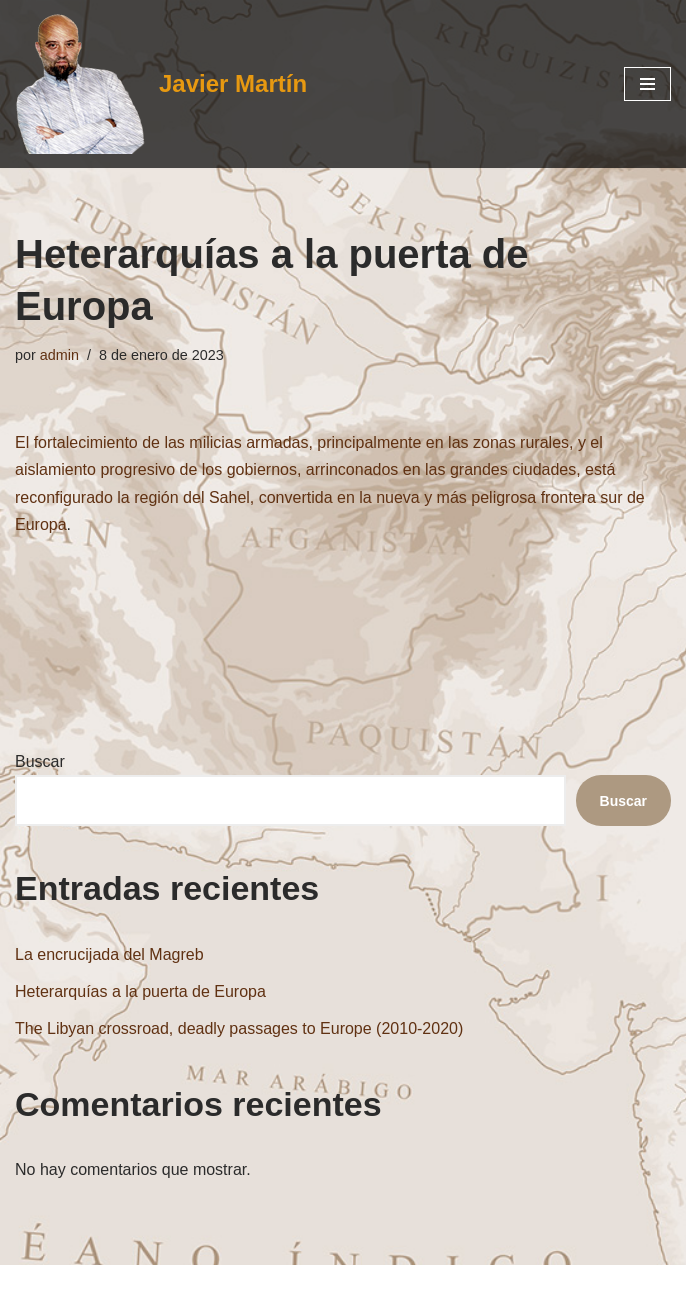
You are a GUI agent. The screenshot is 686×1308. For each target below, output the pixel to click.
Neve (227, 1286)
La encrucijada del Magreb (109, 954)
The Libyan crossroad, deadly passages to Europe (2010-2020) (239, 1028)
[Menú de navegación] (647, 84)
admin (59, 355)
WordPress (438, 1286)
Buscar (40, 761)
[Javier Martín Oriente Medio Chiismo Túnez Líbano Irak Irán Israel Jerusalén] (161, 84)
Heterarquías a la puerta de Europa (140, 991)
